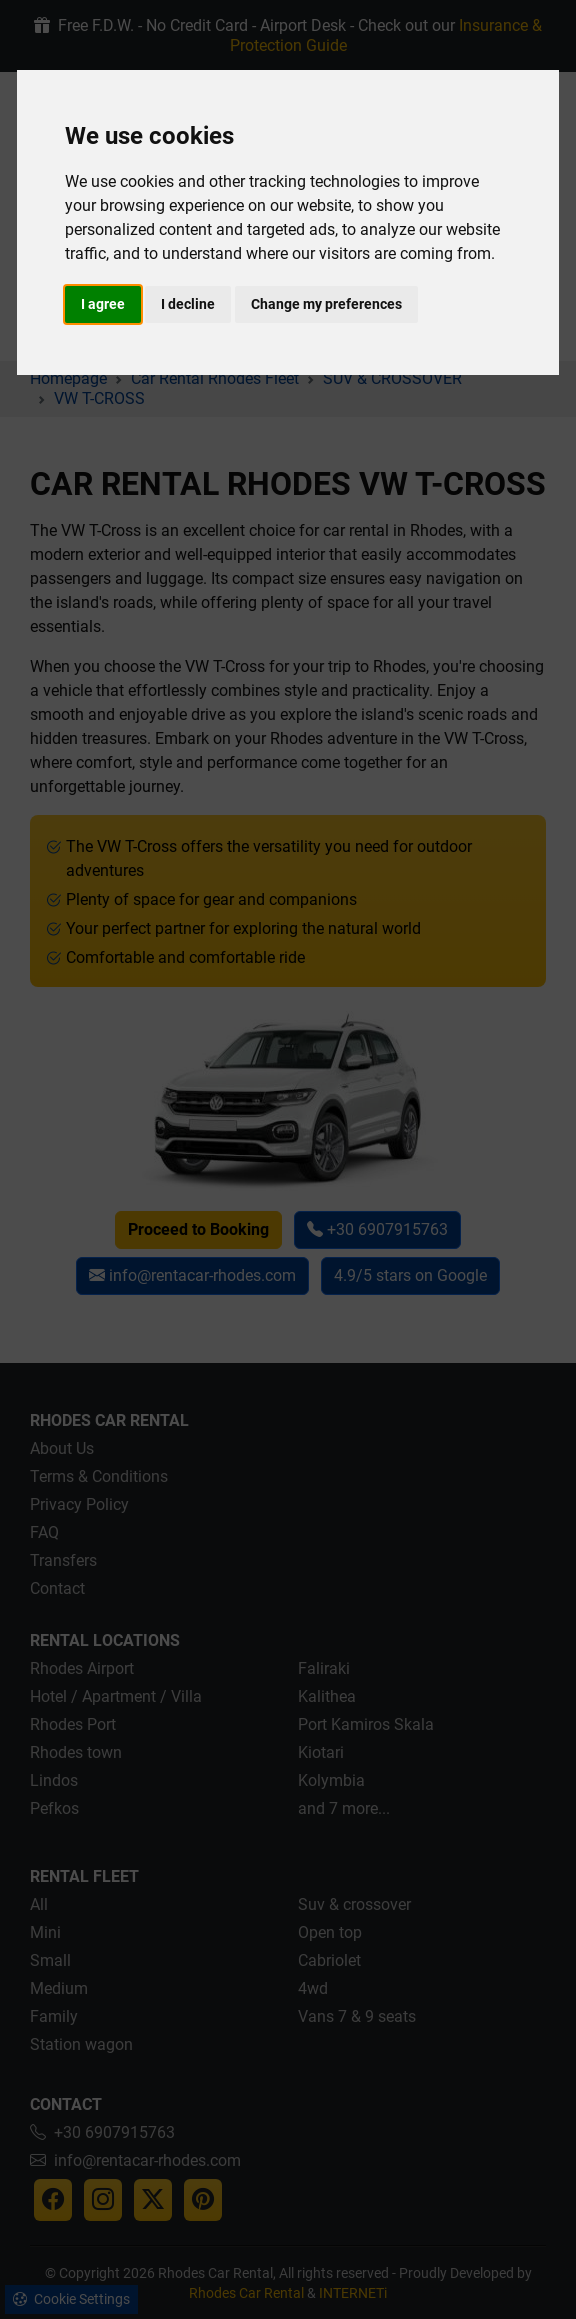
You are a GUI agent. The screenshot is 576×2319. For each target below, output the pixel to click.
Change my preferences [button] (326, 304)
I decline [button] (188, 304)
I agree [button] (103, 304)
